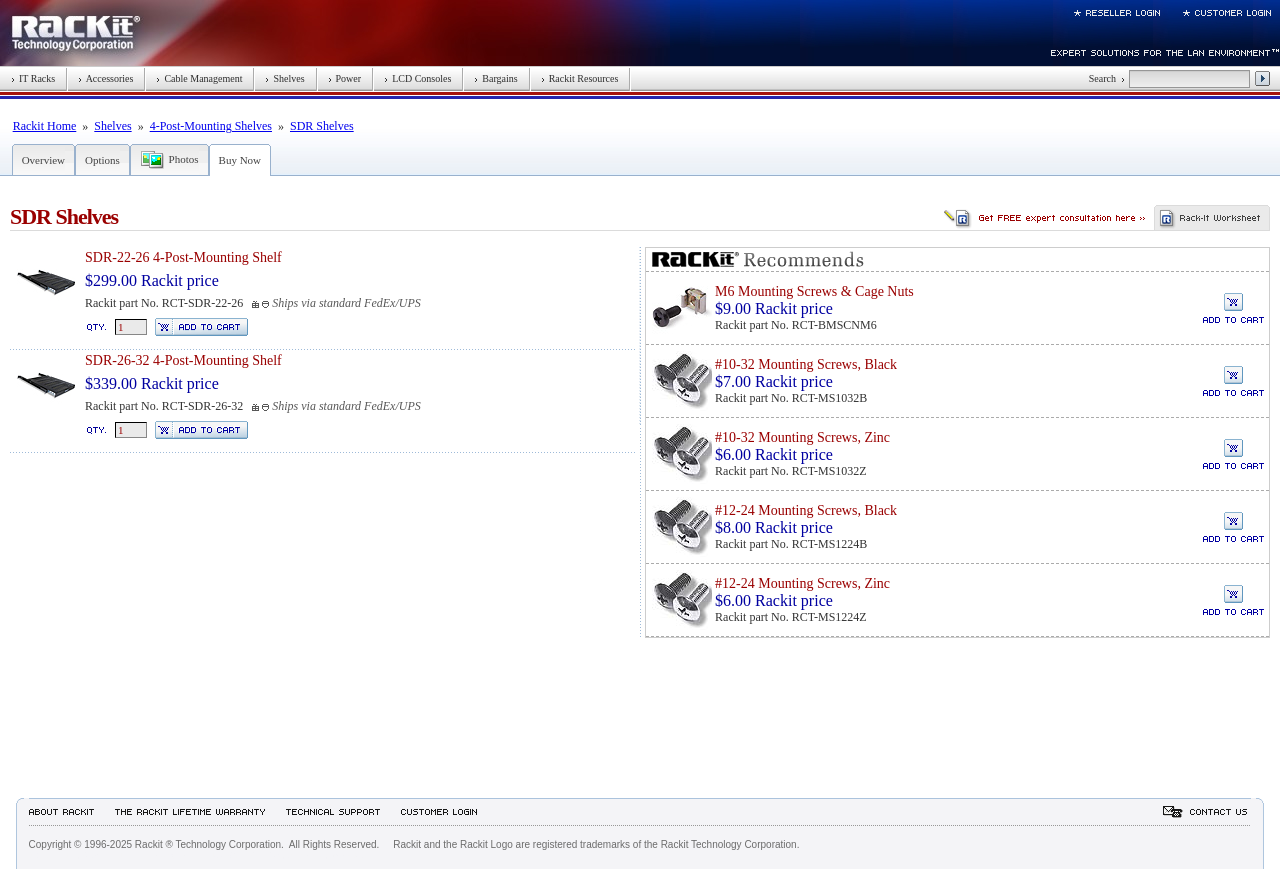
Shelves (284, 78)
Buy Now (240, 160)
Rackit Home (45, 126)
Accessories (105, 78)
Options (102, 160)
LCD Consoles (417, 78)
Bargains (495, 78)
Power (345, 78)
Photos (184, 159)
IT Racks (33, 78)
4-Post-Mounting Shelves (211, 126)
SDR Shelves (322, 126)
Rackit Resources (580, 78)
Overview (43, 160)
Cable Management (199, 78)
